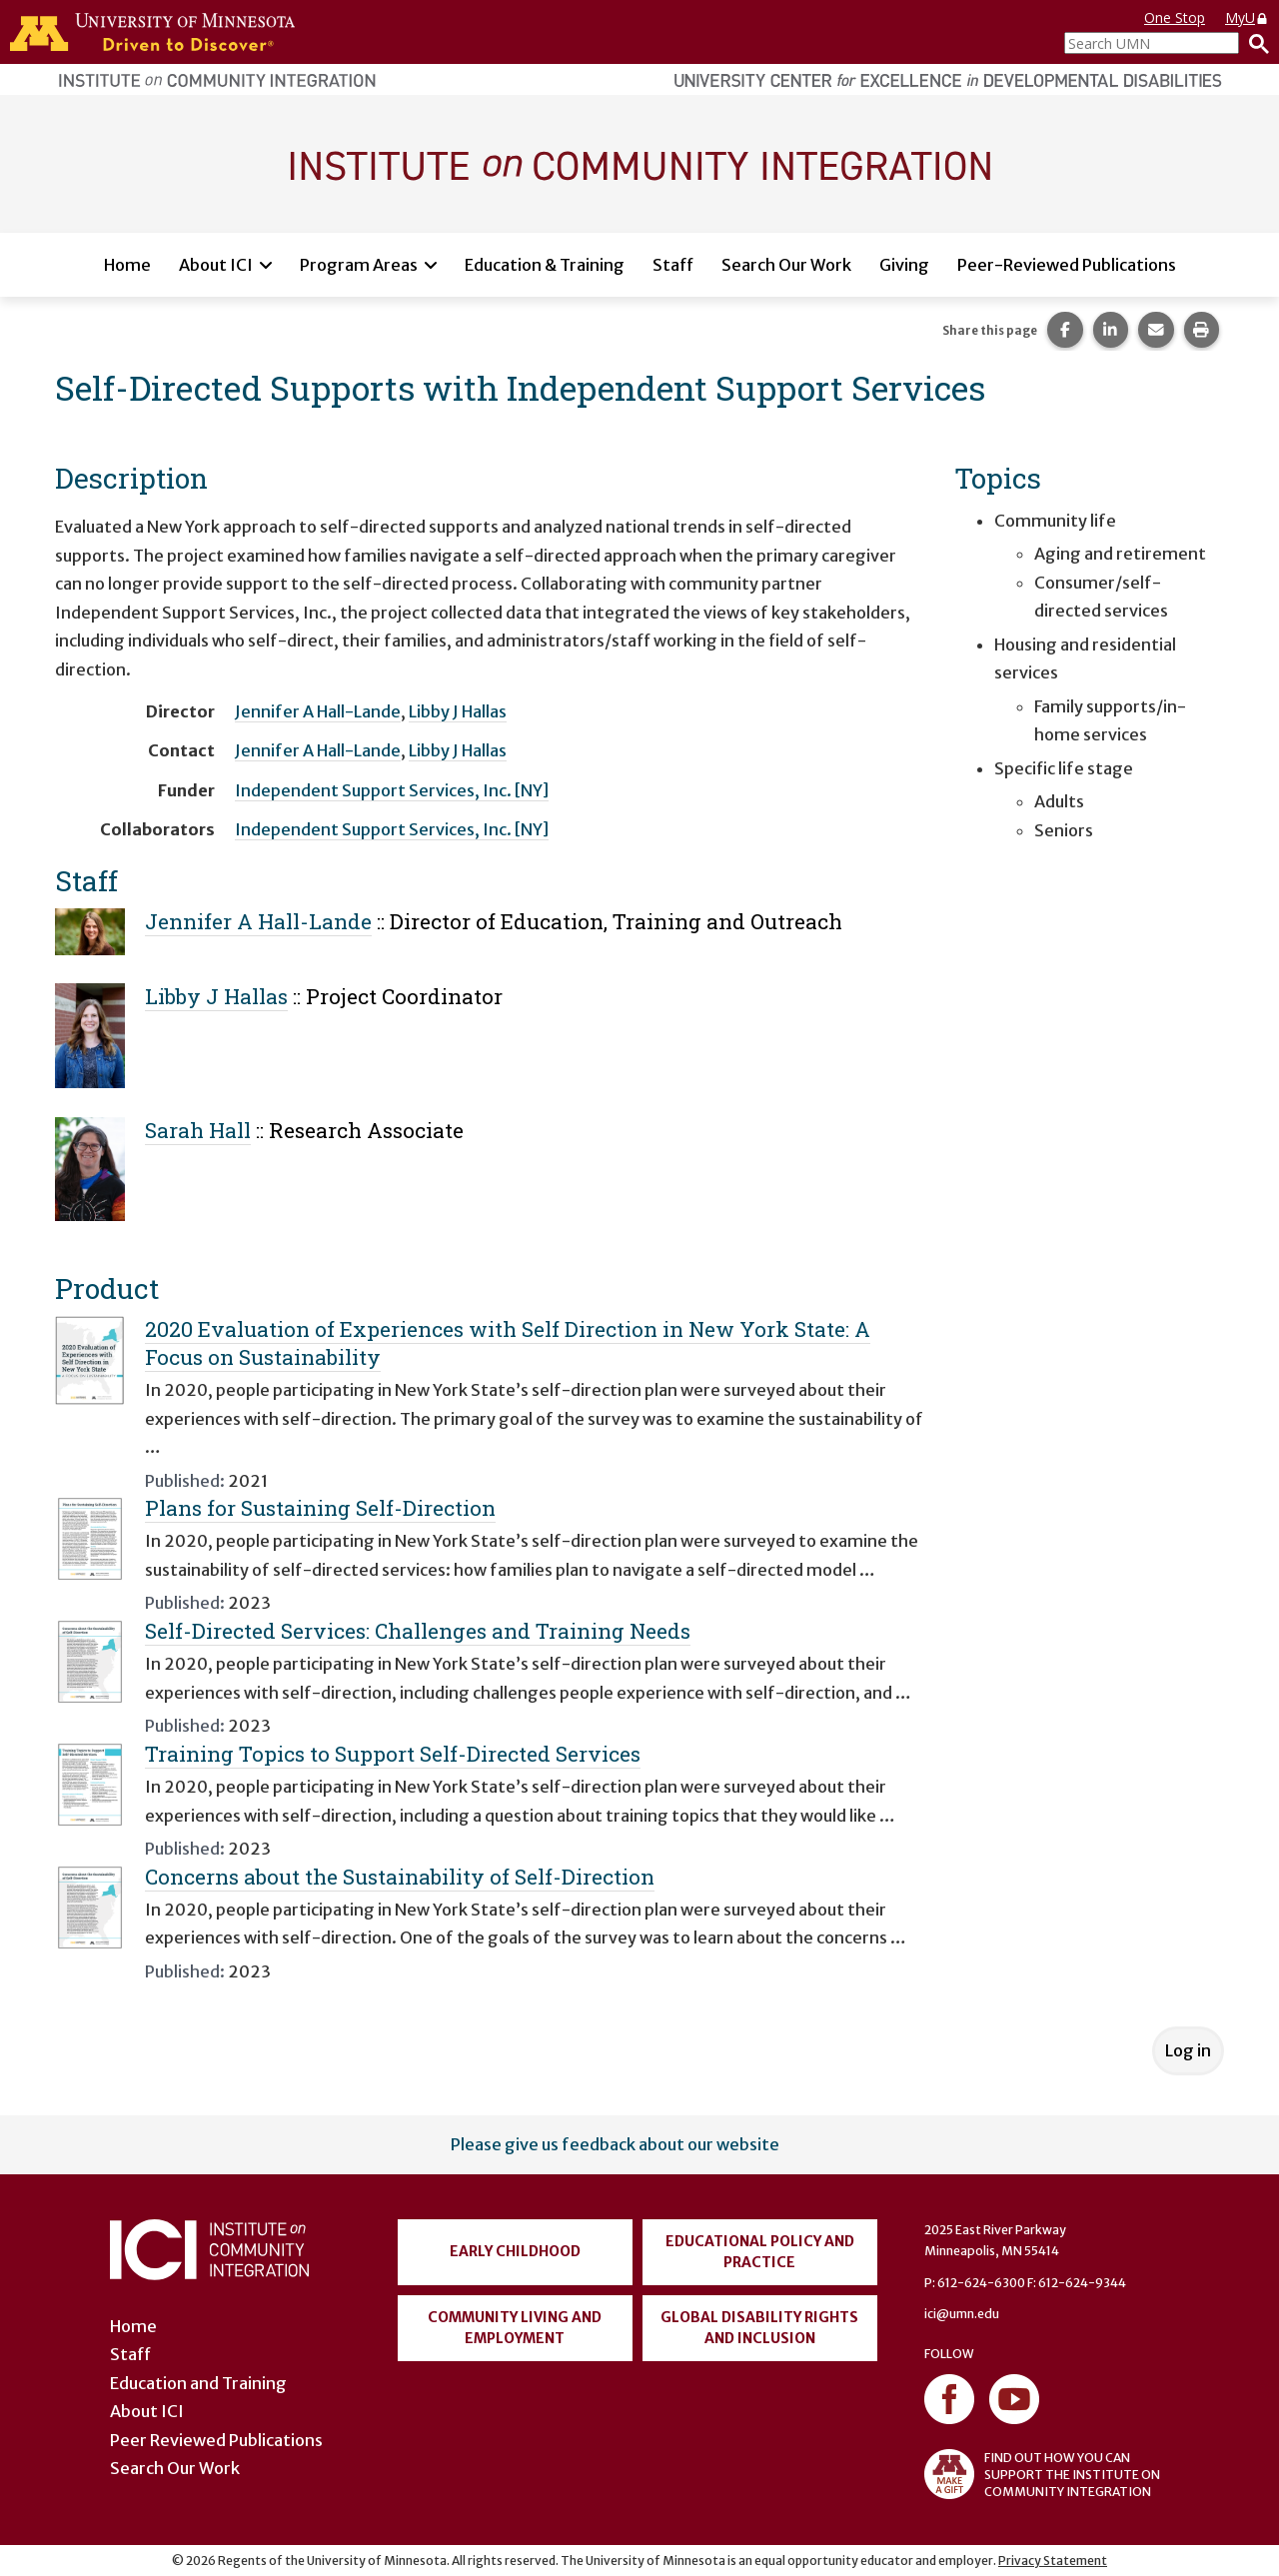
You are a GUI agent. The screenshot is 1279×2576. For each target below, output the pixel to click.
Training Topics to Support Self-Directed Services (392, 1754)
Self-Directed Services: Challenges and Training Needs (417, 1631)
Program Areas (359, 265)
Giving (904, 265)
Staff (672, 265)
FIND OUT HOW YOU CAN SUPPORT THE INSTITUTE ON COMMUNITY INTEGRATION (1042, 2474)
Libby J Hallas (458, 711)
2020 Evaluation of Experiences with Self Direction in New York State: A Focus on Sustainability (507, 1342)
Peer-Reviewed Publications (1066, 265)
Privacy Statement (1052, 2560)
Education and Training (198, 2383)
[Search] (1254, 43)
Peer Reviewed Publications (216, 2440)
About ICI (216, 265)
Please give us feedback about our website (615, 2144)
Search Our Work (786, 265)
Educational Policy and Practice (759, 2251)
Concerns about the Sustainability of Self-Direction (399, 1877)
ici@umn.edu (961, 2313)
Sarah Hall (198, 1130)
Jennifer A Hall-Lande (318, 711)
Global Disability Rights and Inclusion (759, 2327)
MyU (1247, 17)
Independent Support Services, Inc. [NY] (392, 790)
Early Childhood (515, 2251)
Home (127, 265)
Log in (1188, 2050)
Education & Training (545, 265)
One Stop (1174, 17)
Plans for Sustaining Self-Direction (320, 1508)
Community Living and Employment (515, 2327)
